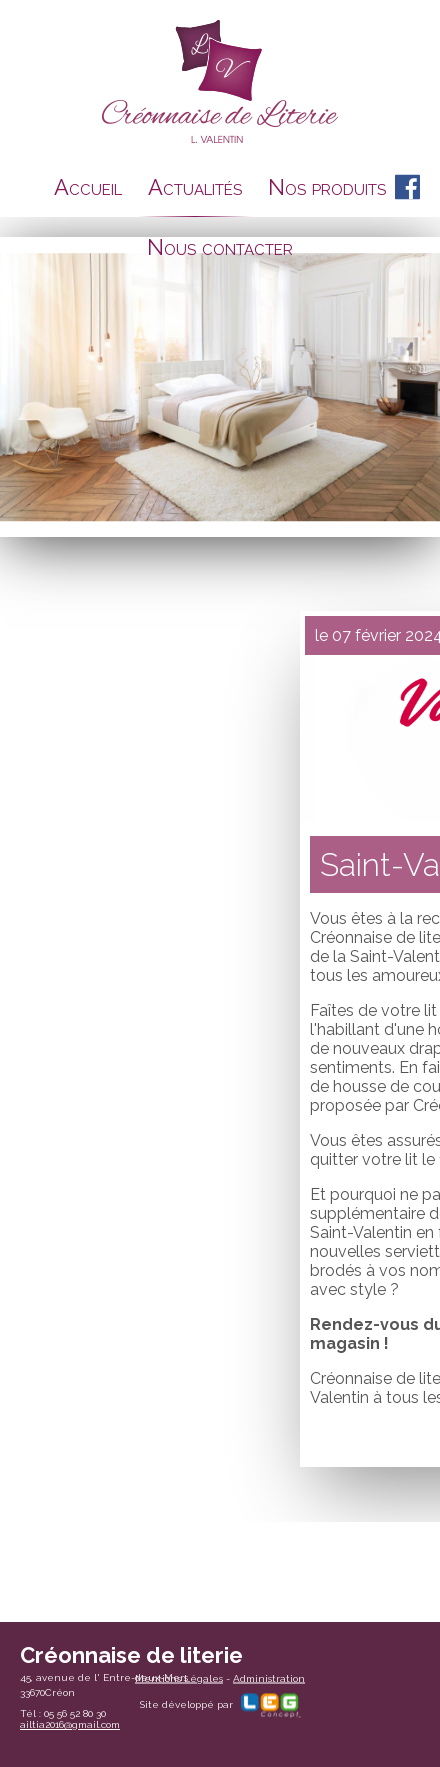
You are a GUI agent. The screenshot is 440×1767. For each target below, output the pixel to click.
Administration (269, 1677)
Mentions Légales (179, 1677)
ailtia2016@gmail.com (70, 1724)
